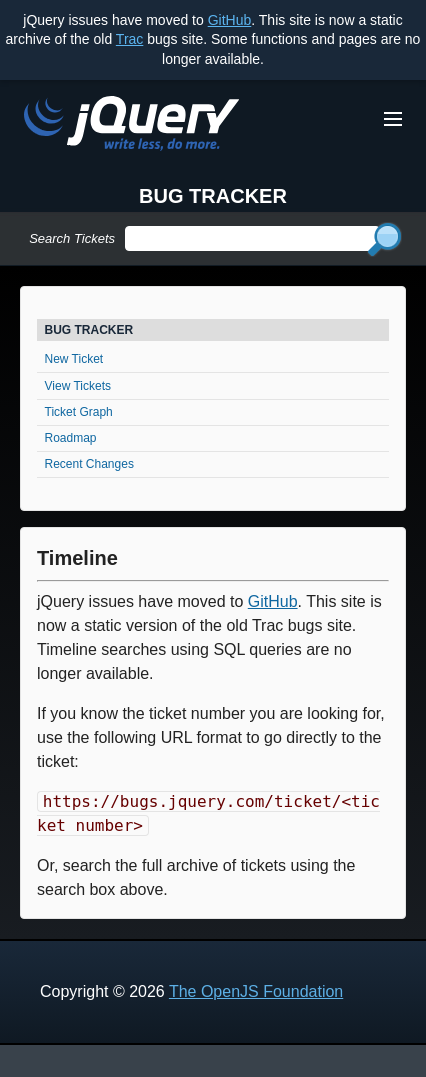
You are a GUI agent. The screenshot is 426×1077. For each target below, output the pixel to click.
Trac (129, 39)
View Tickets (78, 386)
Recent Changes (89, 464)
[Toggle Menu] (393, 119)
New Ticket (74, 359)
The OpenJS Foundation (256, 991)
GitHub (230, 20)
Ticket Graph (79, 412)
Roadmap (71, 438)
